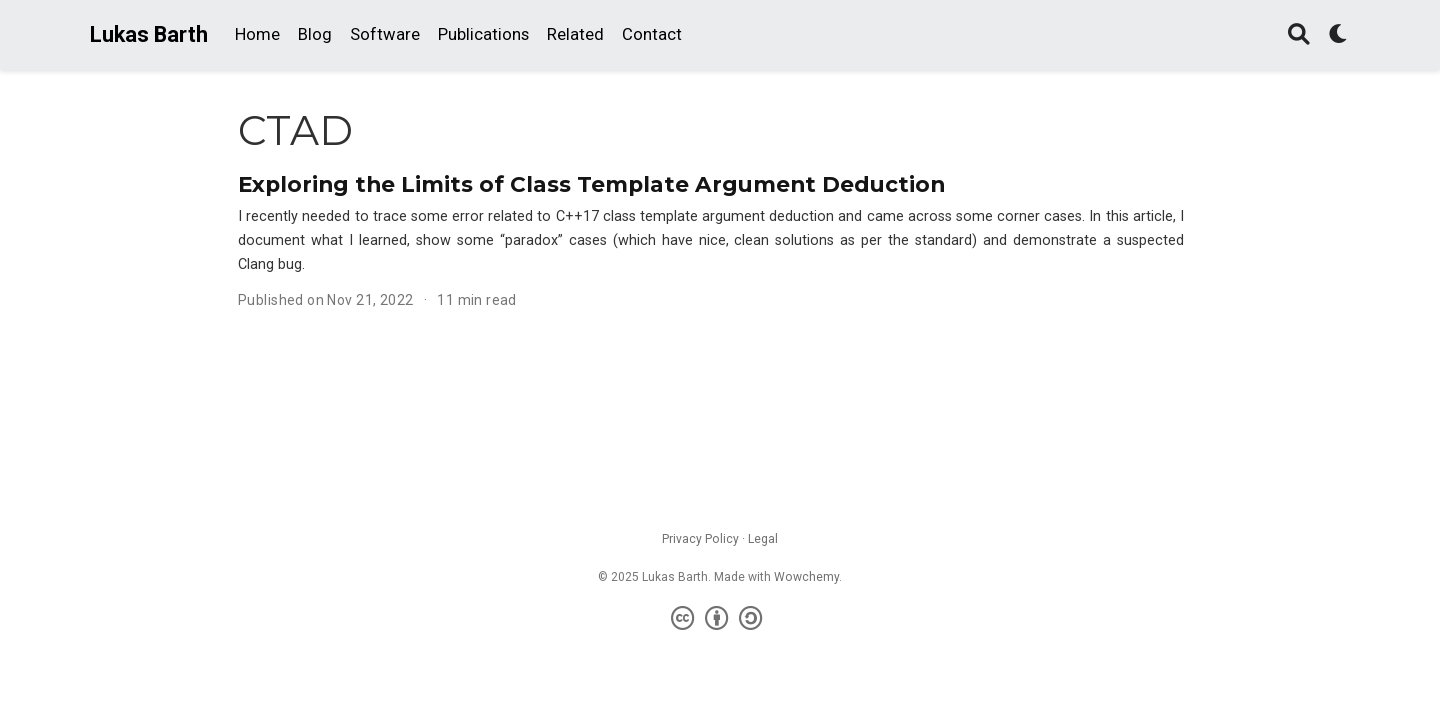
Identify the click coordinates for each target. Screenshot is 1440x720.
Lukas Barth (149, 34)
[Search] (1299, 35)
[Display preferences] (1339, 35)
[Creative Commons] (720, 619)
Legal (763, 539)
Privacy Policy (700, 539)
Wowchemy (806, 577)
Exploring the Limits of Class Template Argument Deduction (591, 184)
